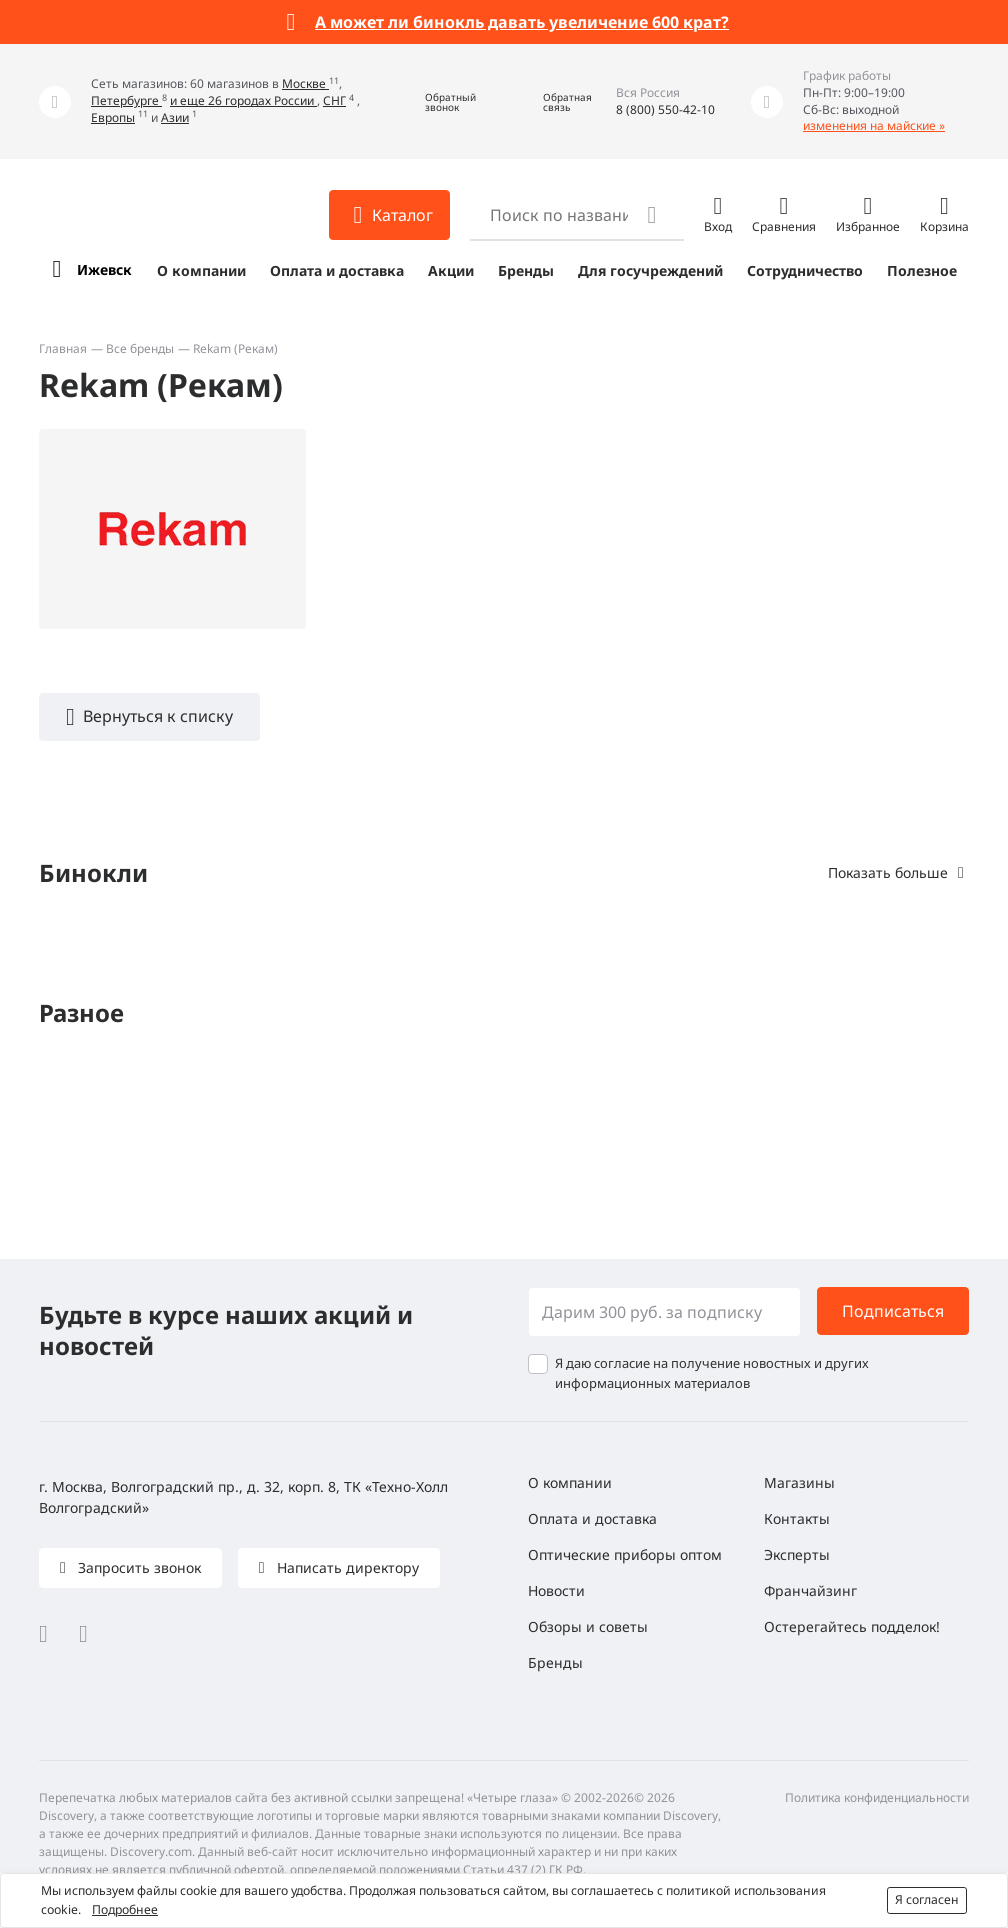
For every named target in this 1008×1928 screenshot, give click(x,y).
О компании (201, 270)
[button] (436, 101)
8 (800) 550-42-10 (665, 109)
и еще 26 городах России (243, 100)
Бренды (526, 270)
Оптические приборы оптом (625, 1554)
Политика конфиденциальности (877, 1797)
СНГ (334, 100)
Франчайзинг (810, 1590)
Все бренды (140, 348)
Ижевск (104, 269)
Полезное (922, 270)
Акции (451, 270)
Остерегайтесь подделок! (852, 1626)
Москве (305, 83)
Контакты (797, 1518)
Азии (175, 117)
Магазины (799, 1482)
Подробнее (125, 1909)
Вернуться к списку (158, 716)
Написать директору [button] (346, 1567)
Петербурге (126, 100)
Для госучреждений (650, 270)
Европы (113, 117)
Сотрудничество (805, 270)
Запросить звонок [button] (137, 1567)
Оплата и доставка (337, 270)
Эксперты (797, 1554)
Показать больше (888, 872)
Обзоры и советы (588, 1626)
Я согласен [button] (927, 1899)
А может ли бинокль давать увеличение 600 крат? (522, 22)
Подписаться (893, 1311)
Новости (556, 1590)
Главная (63, 348)
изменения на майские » (874, 125)
